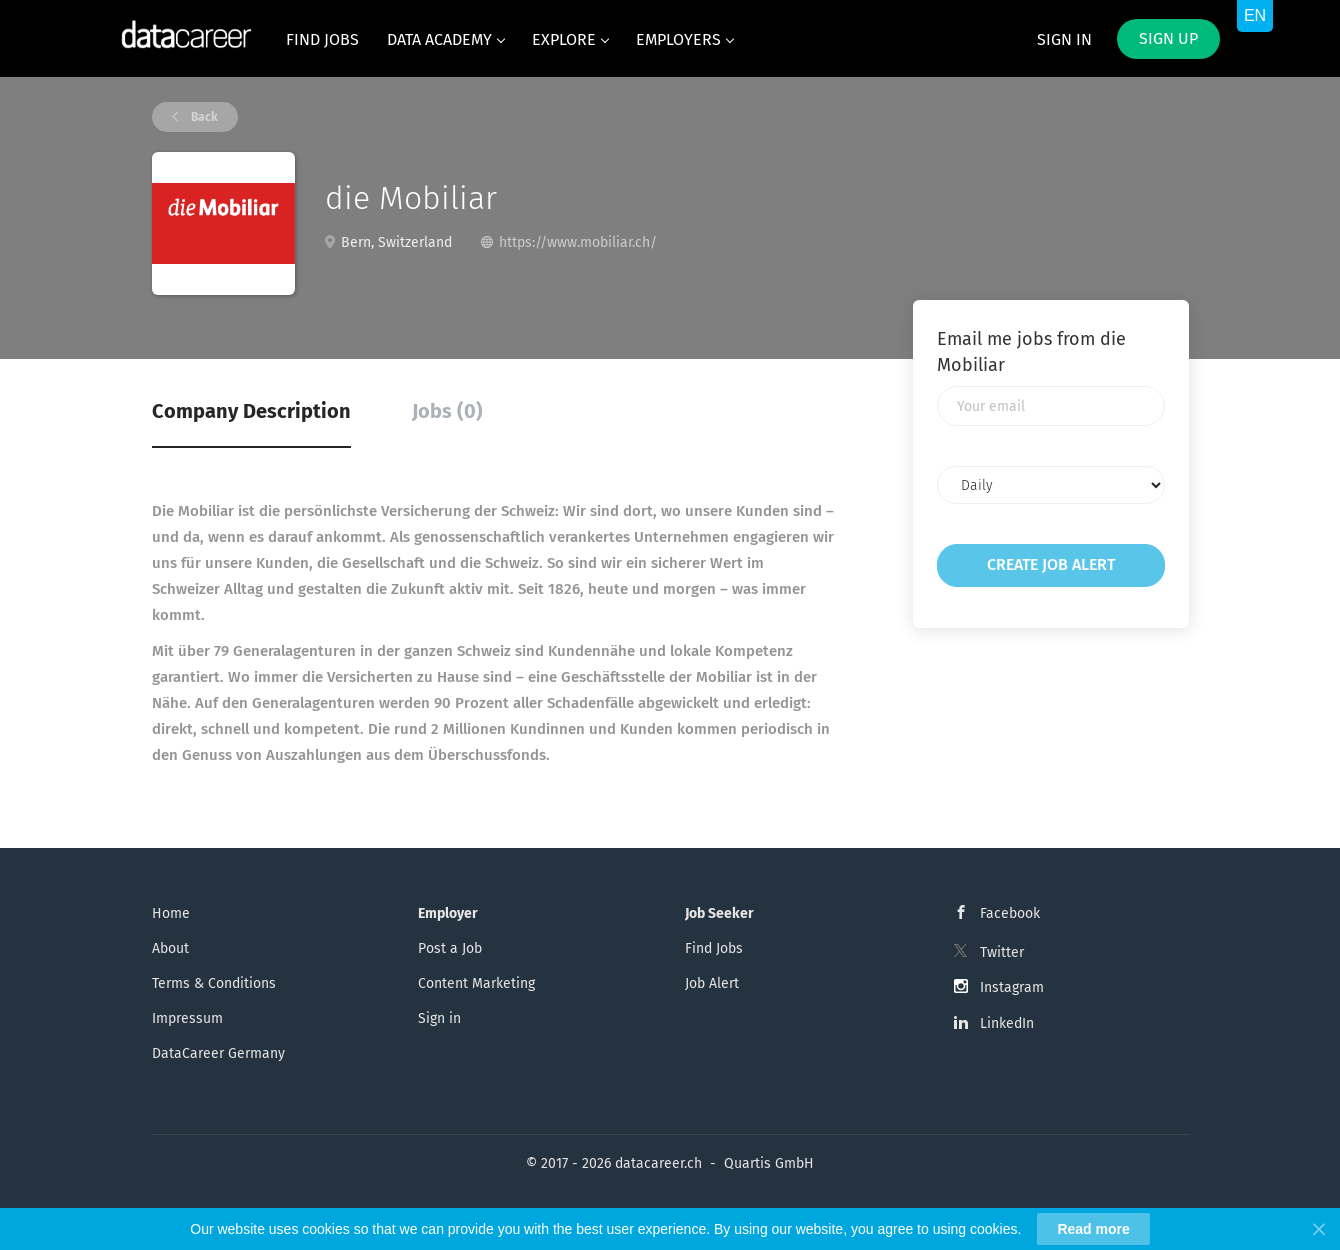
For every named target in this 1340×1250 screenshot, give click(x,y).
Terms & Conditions (214, 983)
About (170, 948)
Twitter (1002, 952)
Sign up (1168, 38)
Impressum (187, 1018)
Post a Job (450, 948)
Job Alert (712, 983)
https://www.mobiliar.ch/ (578, 242)
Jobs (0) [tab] (447, 411)
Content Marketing (476, 983)
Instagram (1012, 987)
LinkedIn (1007, 1023)
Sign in (1064, 39)
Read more (1093, 1229)
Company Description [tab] (251, 411)
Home (171, 913)
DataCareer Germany (218, 1053)
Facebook (1010, 913)
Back (203, 117)
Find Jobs (714, 948)
